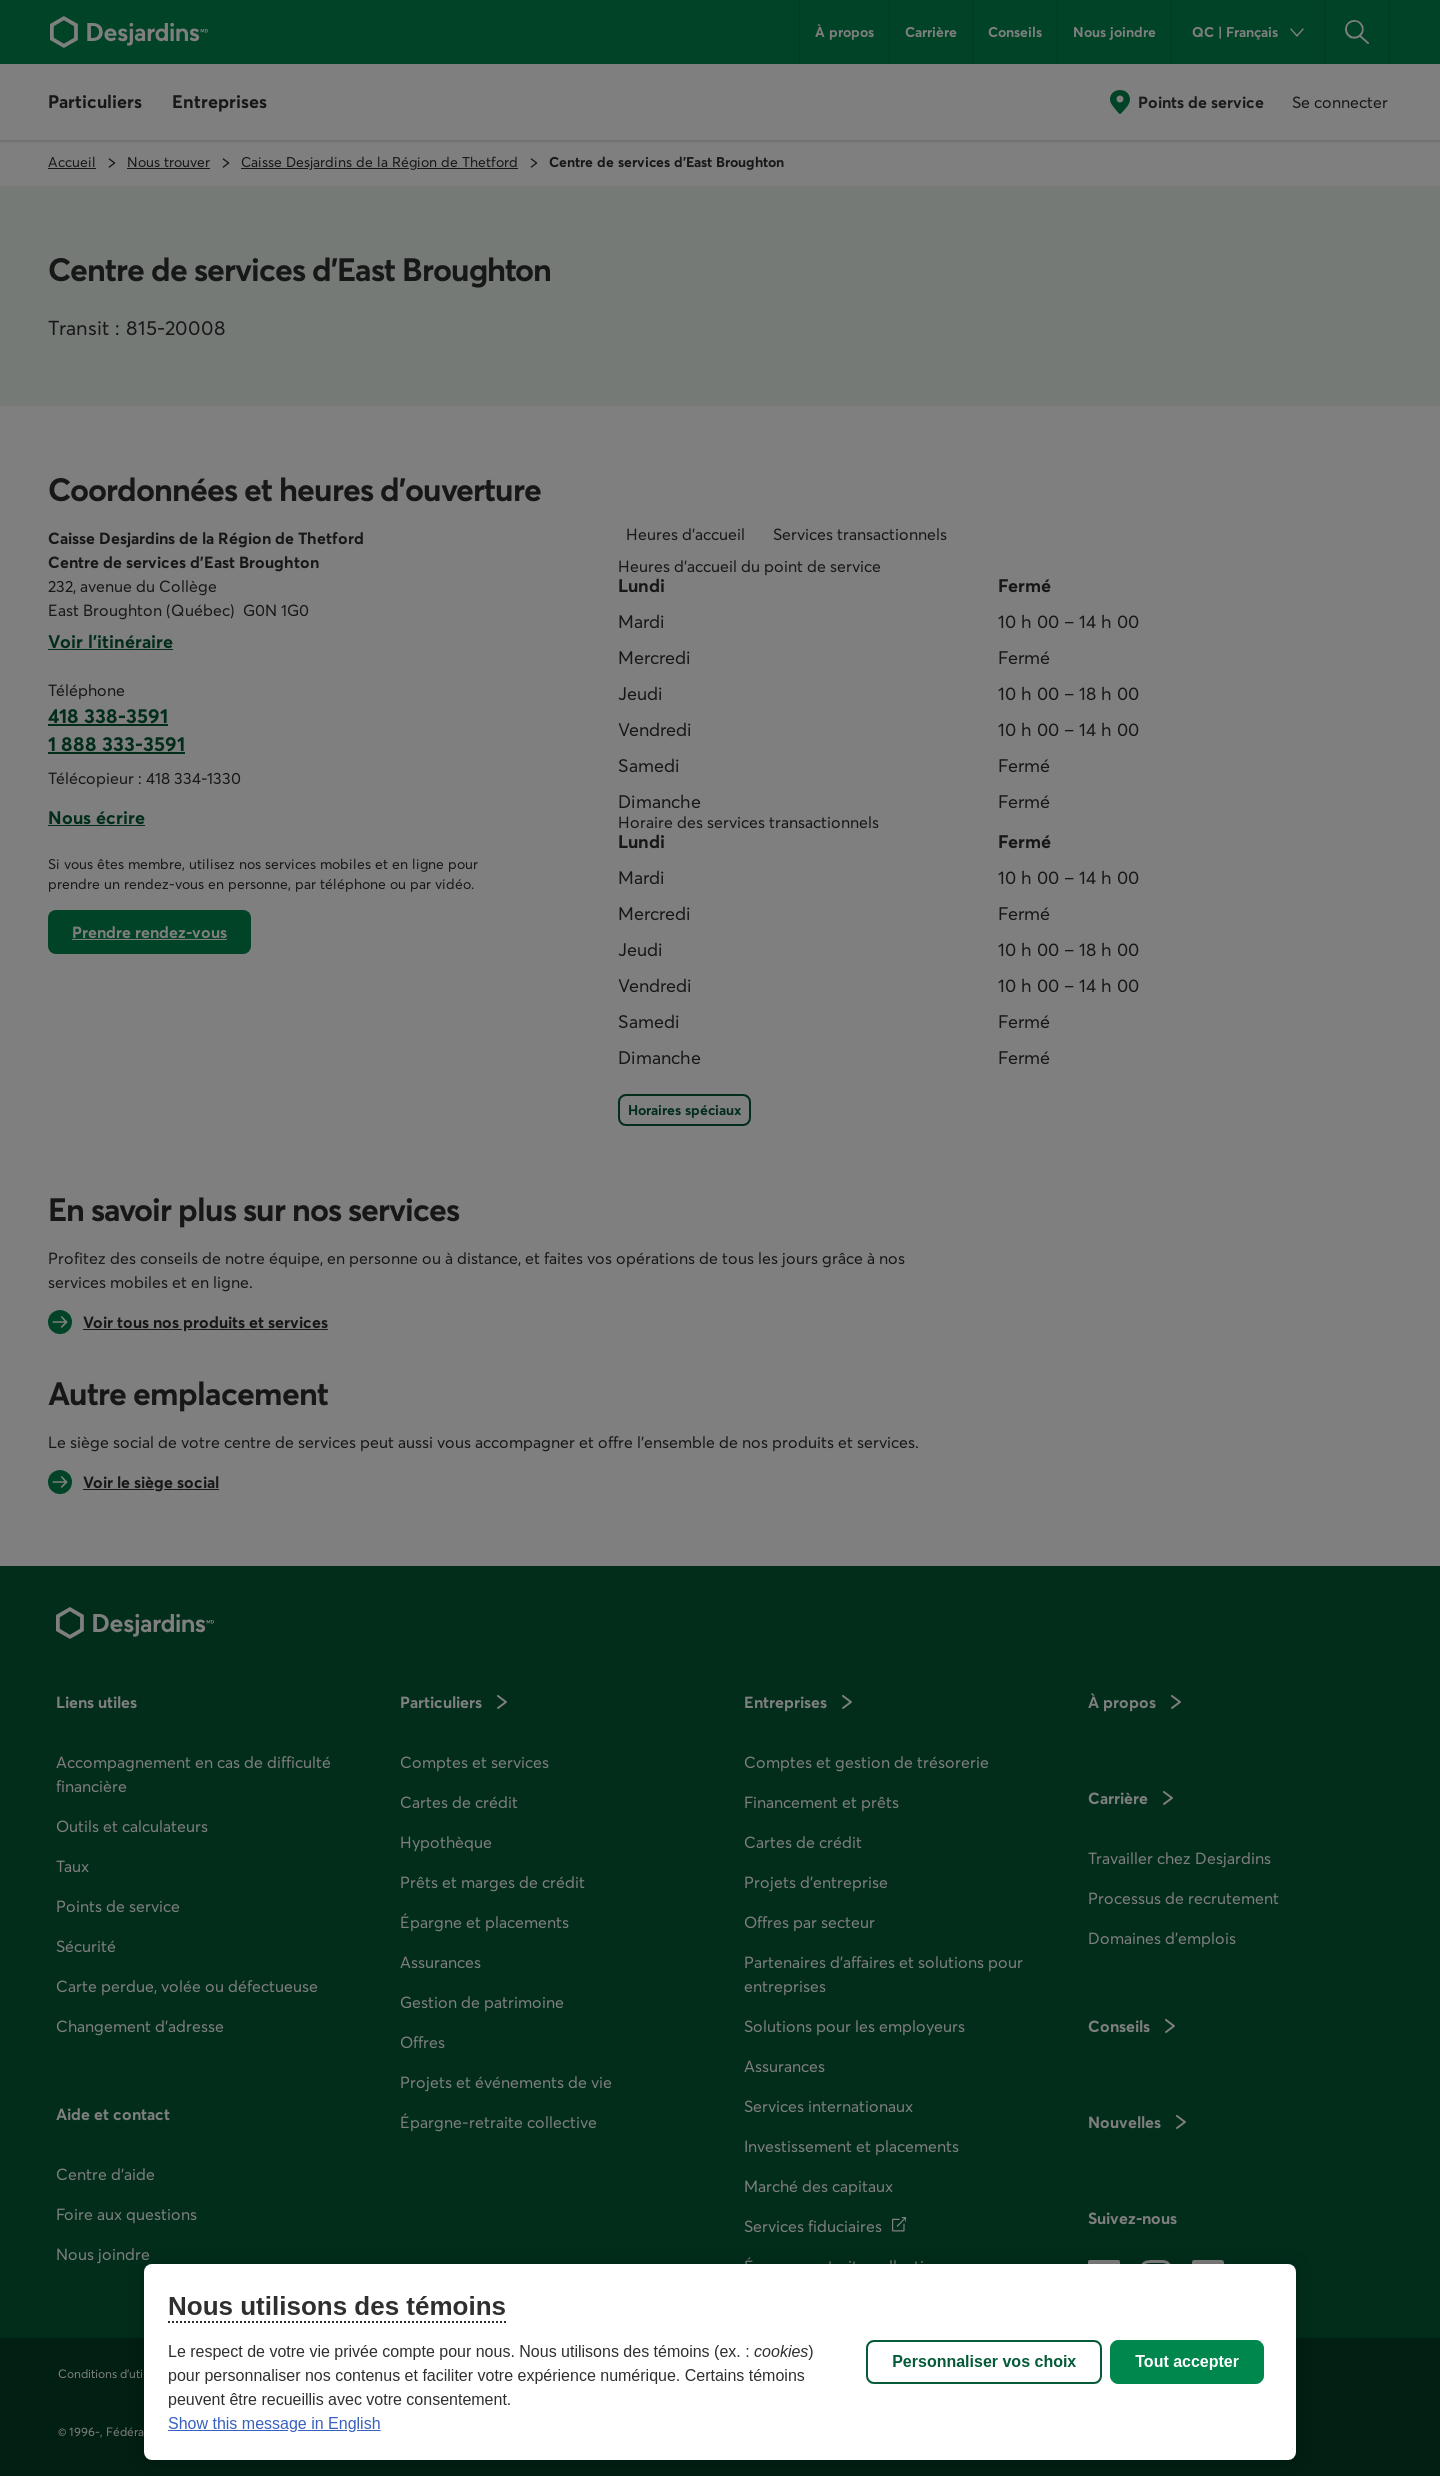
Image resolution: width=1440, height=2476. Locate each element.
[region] (720, 2362)
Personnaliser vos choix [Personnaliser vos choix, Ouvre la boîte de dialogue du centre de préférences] (984, 2361)
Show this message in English (274, 2423)
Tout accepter (1187, 2361)
